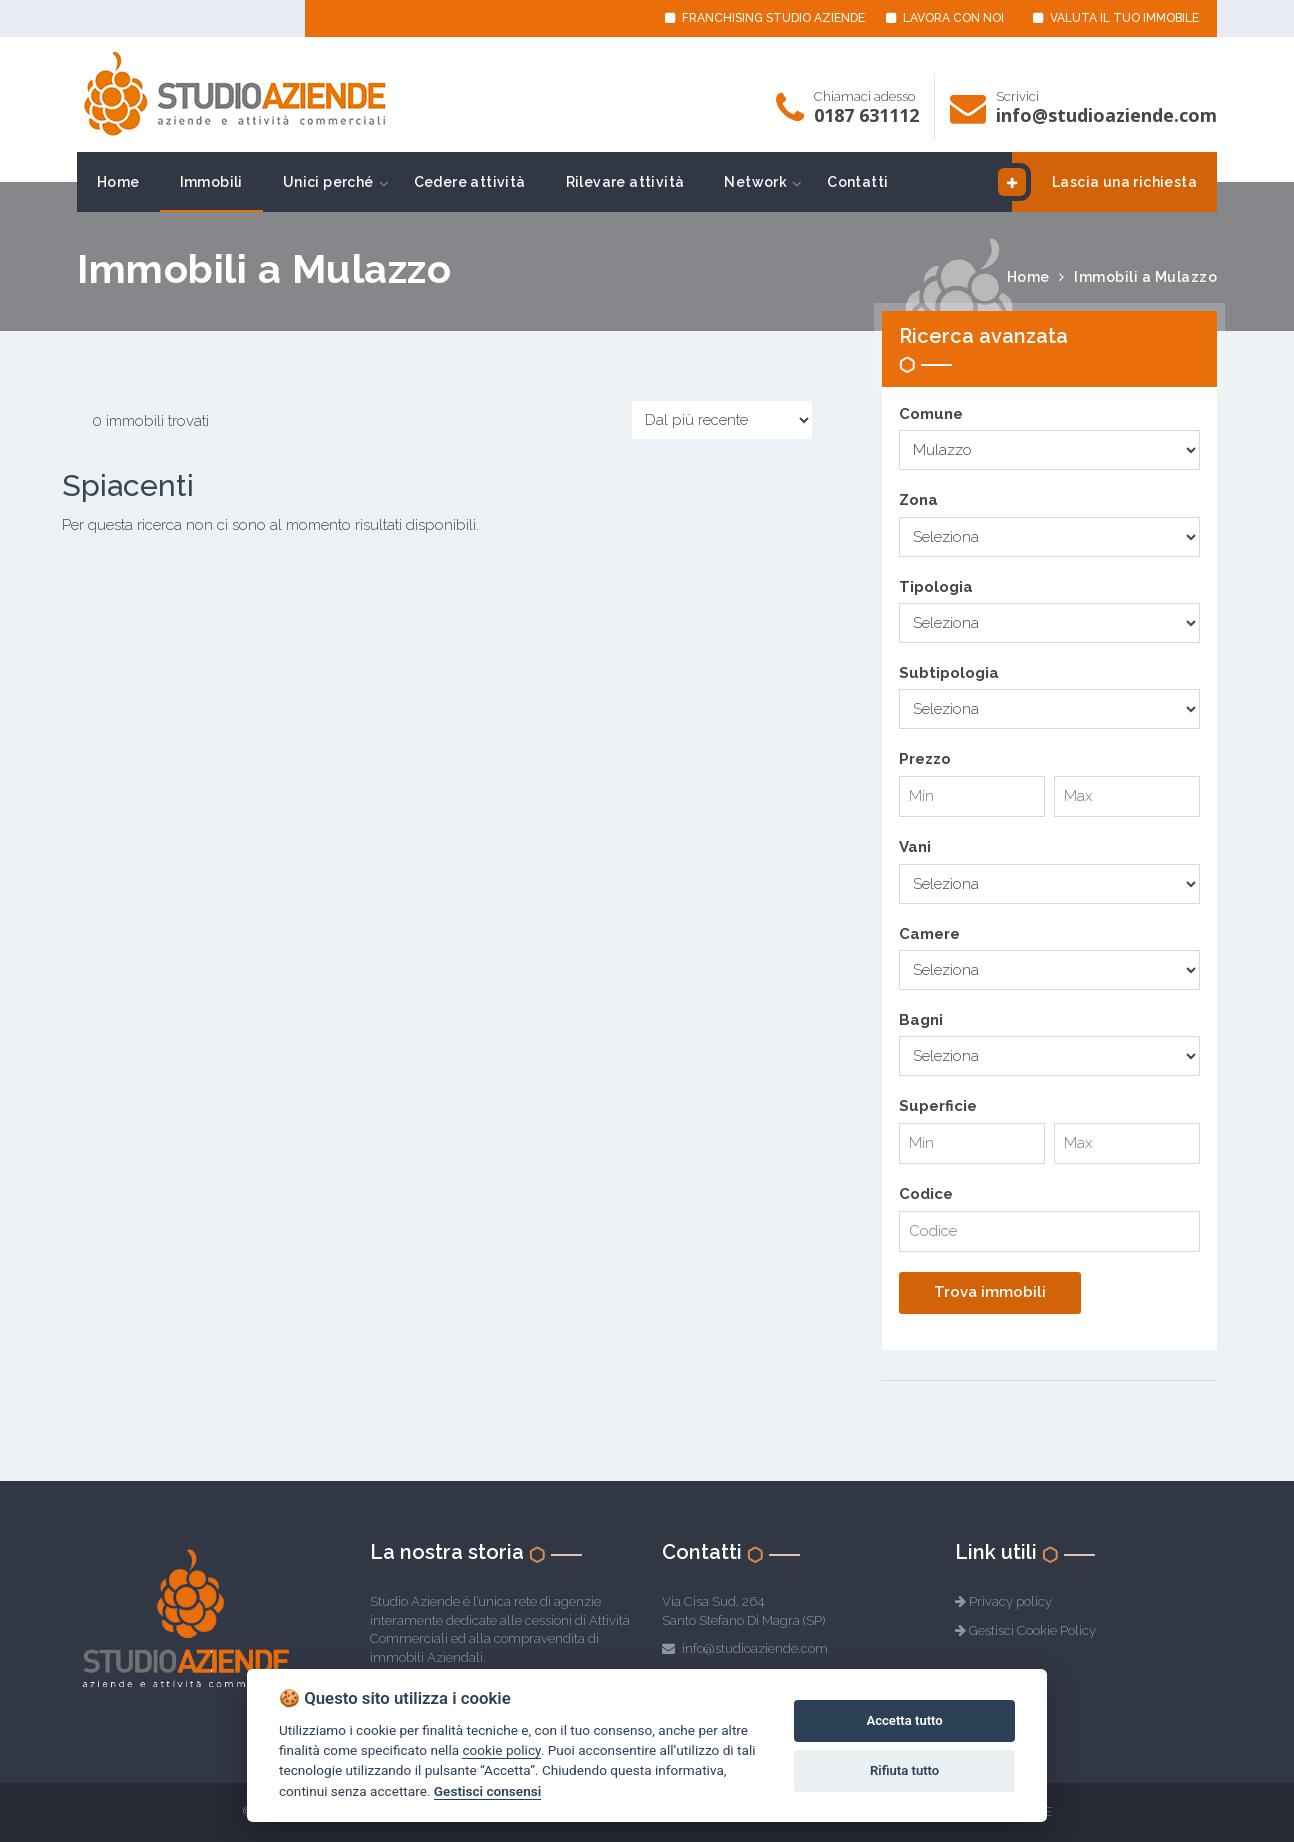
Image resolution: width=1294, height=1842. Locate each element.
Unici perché (328, 182)
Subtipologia (949, 673)
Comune (931, 414)
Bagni (921, 1020)
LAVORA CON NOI (945, 18)
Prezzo (925, 759)
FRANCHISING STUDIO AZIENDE (765, 18)
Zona (918, 500)
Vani (915, 847)
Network (755, 182)
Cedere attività (470, 182)
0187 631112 (866, 115)
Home (118, 182)
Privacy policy (1010, 1601)
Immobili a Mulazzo (1145, 277)
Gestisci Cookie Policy (1032, 1630)
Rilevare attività (625, 182)
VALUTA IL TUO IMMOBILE (1116, 18)
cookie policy (501, 1750)
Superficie (938, 1106)
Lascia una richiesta (1104, 182)
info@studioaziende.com (1106, 115)
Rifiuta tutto (904, 1770)
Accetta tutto (904, 1720)
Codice (926, 1194)
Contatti (857, 182)
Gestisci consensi (487, 1791)
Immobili (211, 182)
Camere (929, 934)
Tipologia (936, 587)
